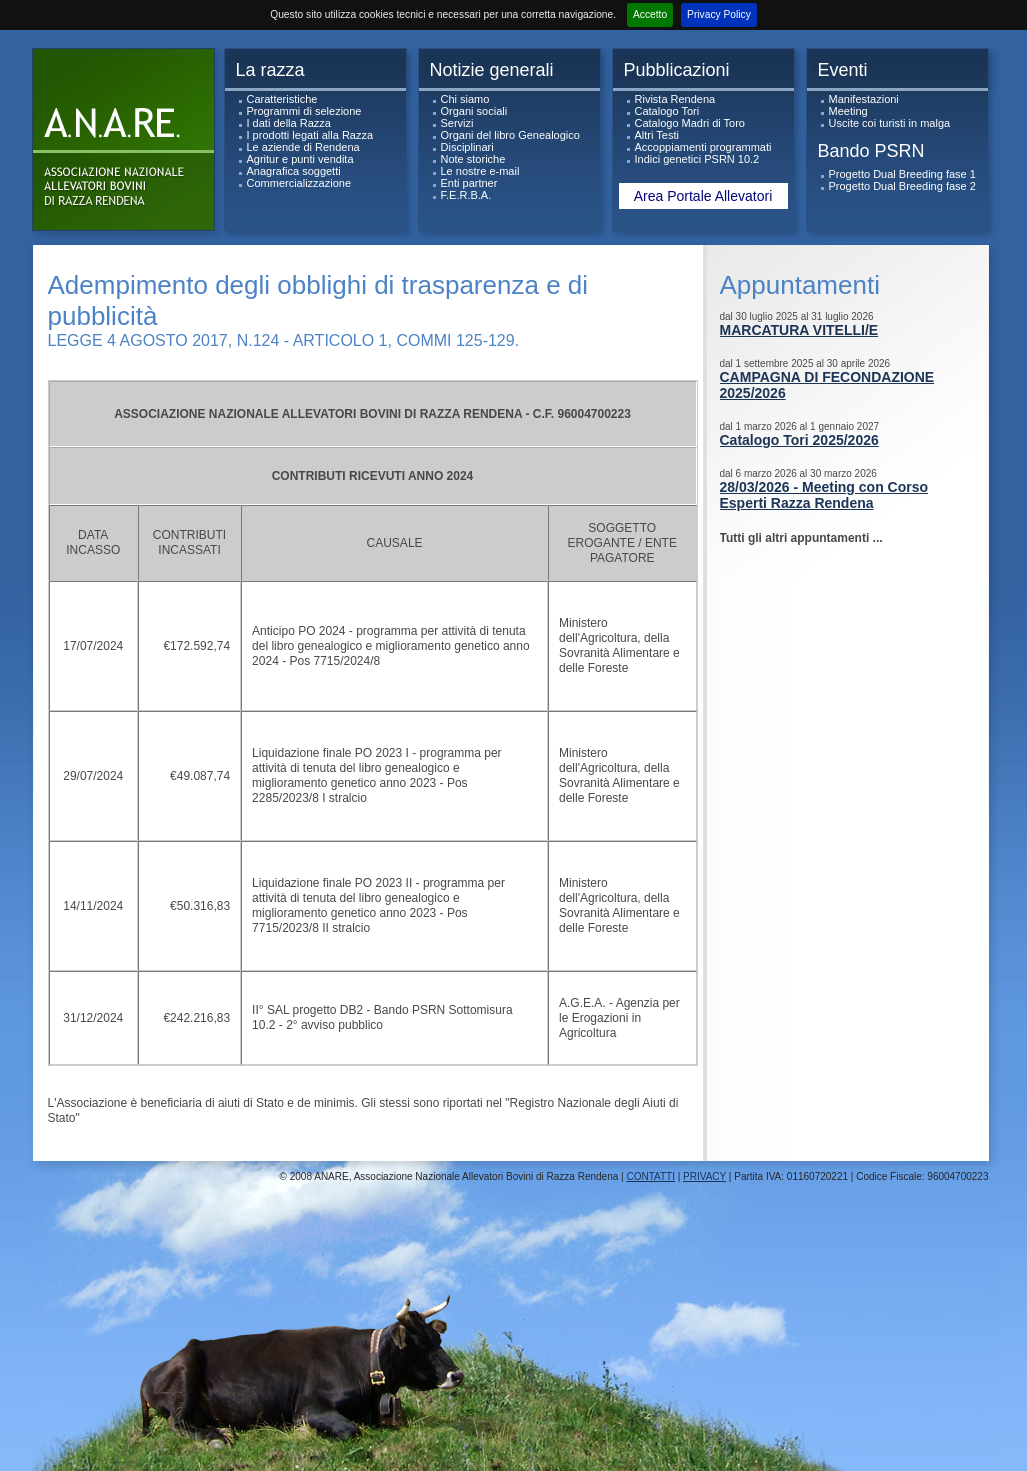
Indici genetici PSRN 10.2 (697, 159)
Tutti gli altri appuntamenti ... (801, 538)
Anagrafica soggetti (294, 171)
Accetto (650, 14)
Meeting (848, 111)
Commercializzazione (299, 183)
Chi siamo (465, 99)
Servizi (457, 123)
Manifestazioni (864, 99)
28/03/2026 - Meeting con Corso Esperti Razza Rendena (824, 495)
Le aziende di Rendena (303, 147)
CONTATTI (650, 1176)
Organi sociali (474, 111)
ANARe (128, 144)
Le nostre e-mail (480, 171)
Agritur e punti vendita (300, 159)
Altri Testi (657, 135)
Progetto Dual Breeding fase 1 (902, 174)
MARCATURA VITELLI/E (799, 330)
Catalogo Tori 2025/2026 (799, 440)
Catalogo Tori (667, 111)
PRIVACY (704, 1176)
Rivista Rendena (675, 99)
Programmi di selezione (304, 111)
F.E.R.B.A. (466, 195)
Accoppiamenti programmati (703, 147)
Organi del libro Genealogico (510, 135)
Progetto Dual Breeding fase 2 (902, 186)
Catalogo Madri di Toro (690, 123)
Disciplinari (467, 147)
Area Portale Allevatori (703, 196)
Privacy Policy (719, 14)
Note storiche (473, 159)
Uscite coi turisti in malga (890, 123)
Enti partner (469, 183)
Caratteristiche (282, 99)
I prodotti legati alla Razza (310, 135)
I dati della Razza (289, 123)
